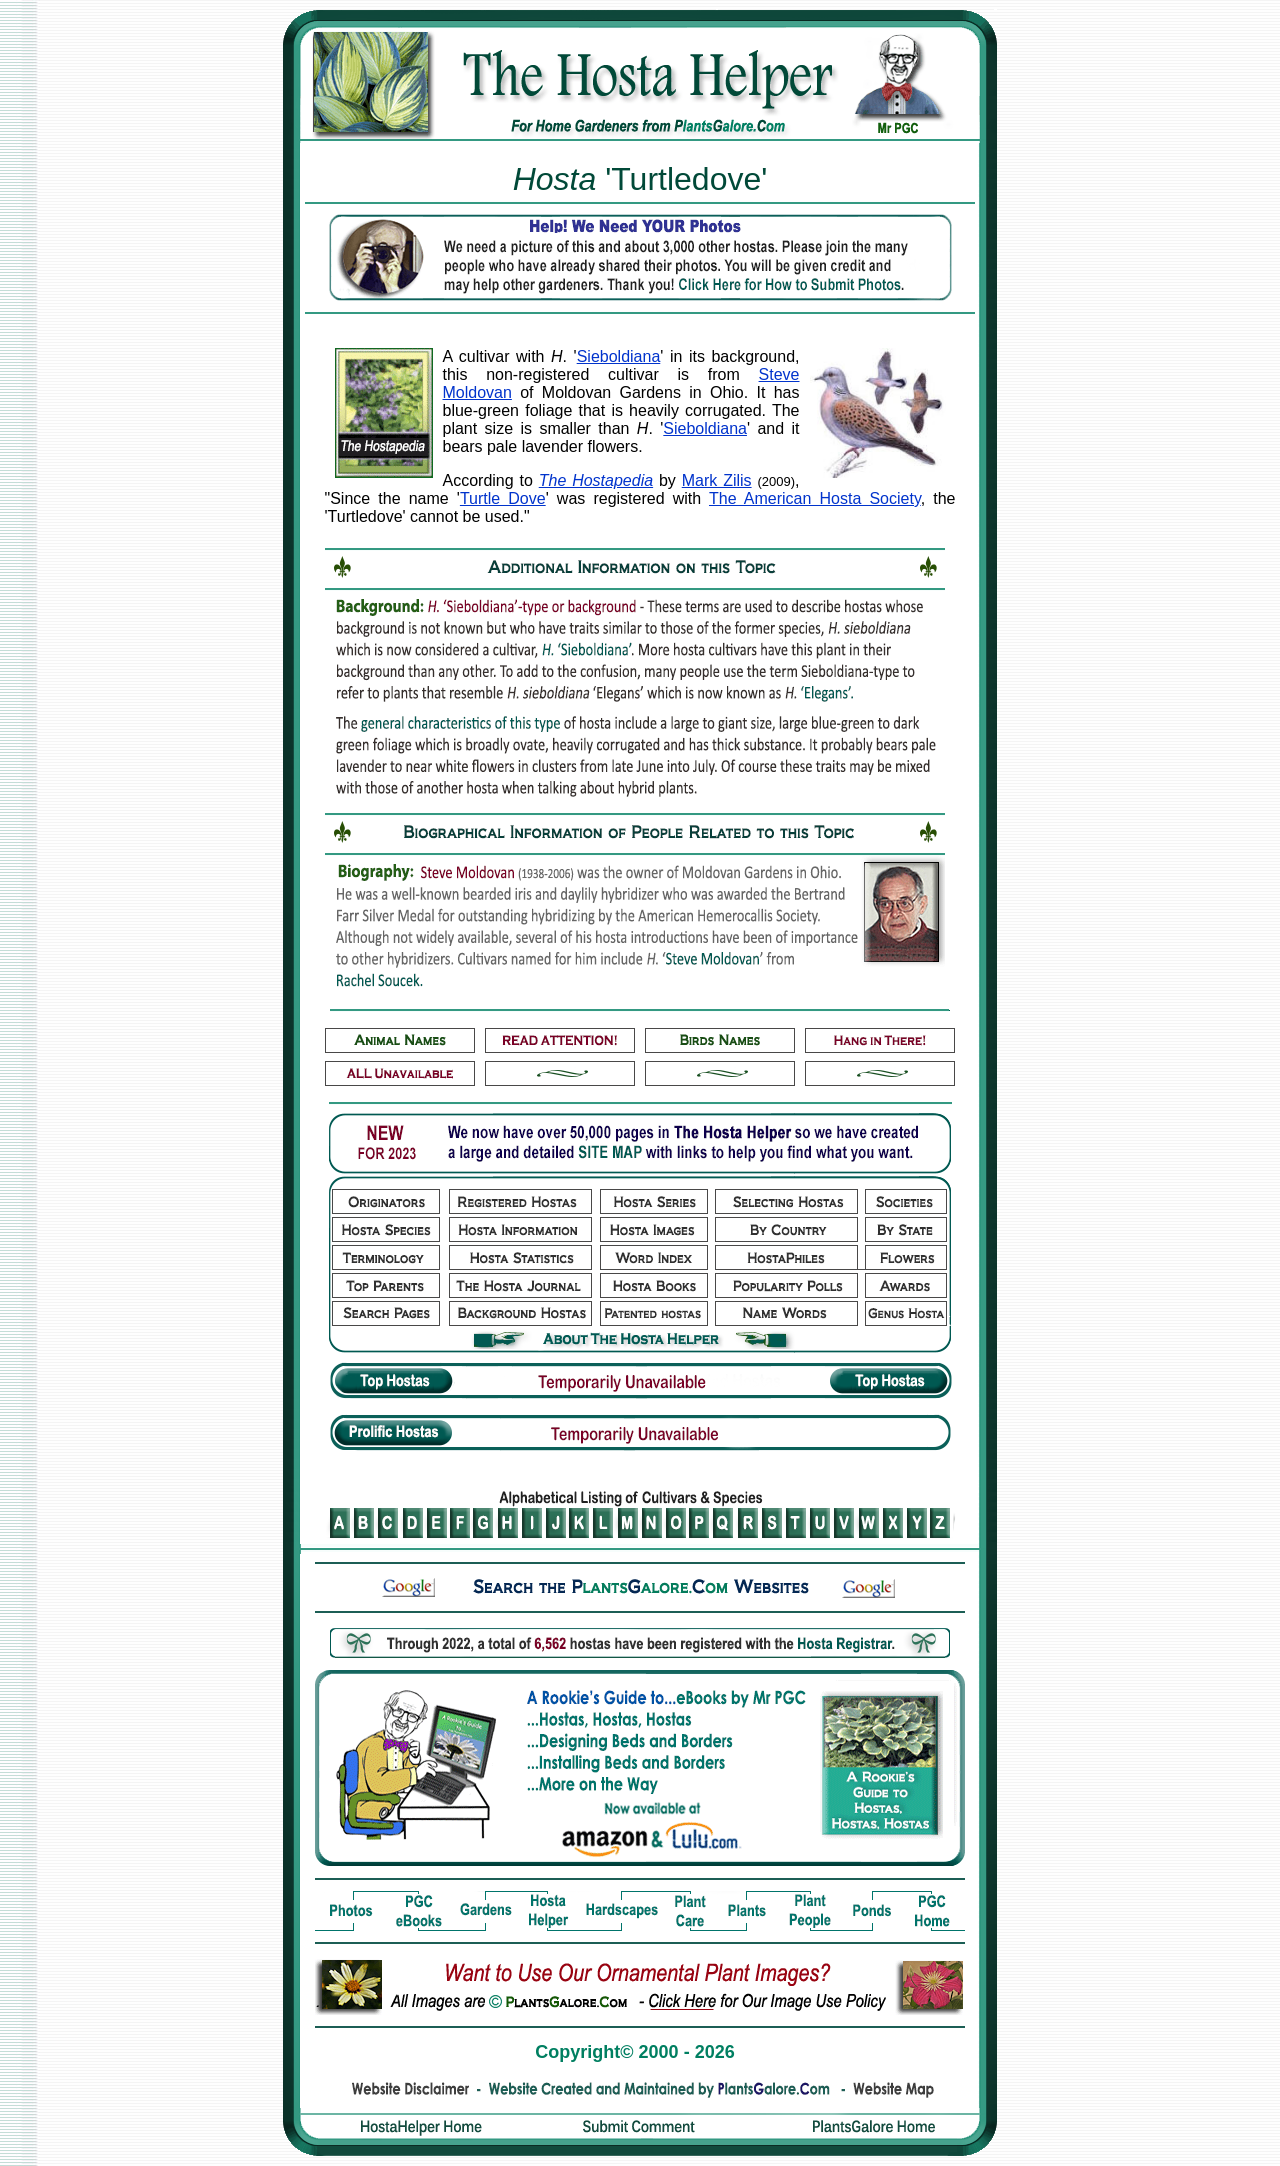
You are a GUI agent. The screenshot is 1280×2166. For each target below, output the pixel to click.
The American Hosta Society (815, 498)
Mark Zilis (717, 480)
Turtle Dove (503, 498)
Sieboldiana (619, 356)
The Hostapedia (596, 480)
